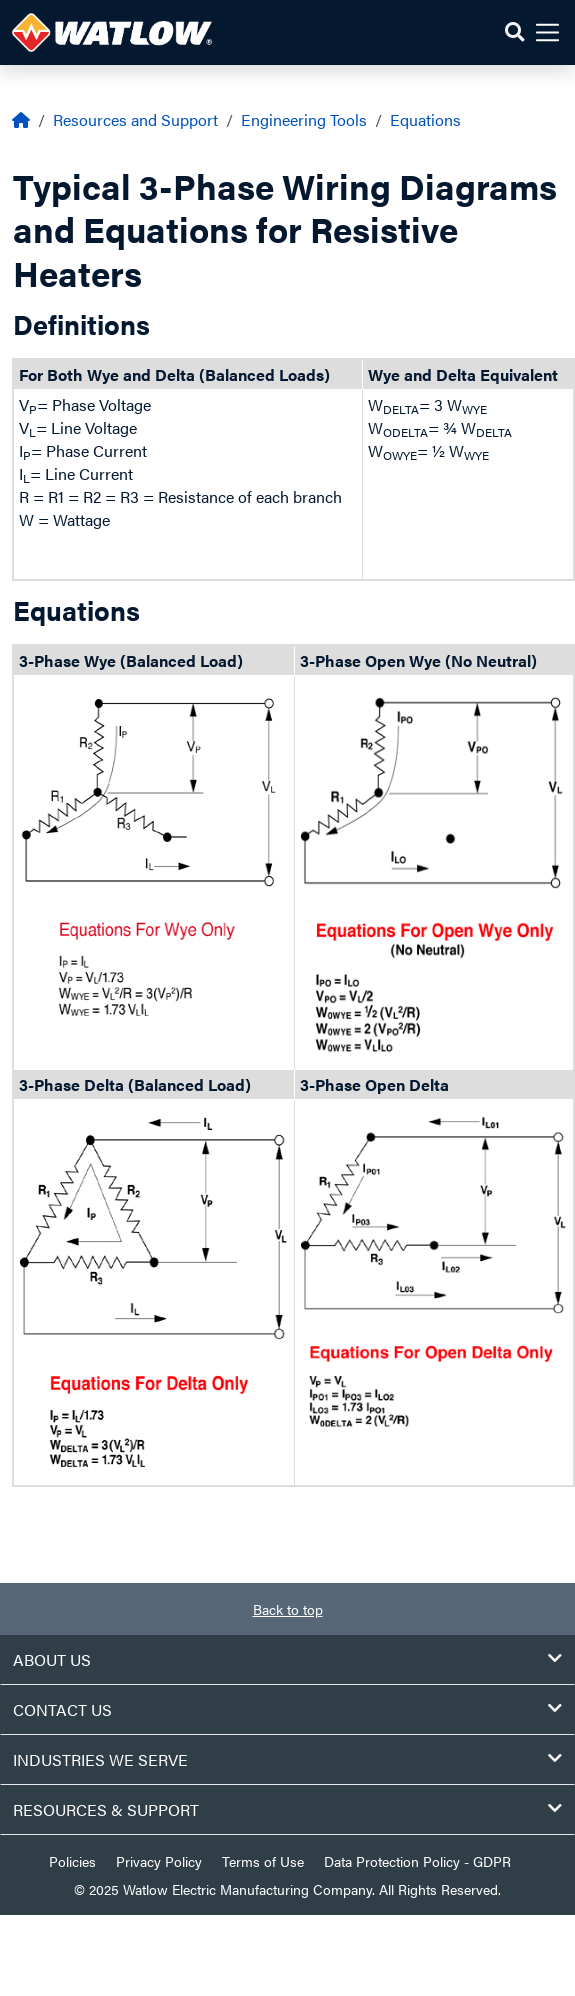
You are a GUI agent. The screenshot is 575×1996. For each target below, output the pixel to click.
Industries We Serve (287, 1759)
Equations (425, 119)
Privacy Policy (159, 1861)
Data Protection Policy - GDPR (417, 1861)
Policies (72, 1861)
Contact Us (287, 1709)
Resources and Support (135, 119)
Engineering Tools (304, 119)
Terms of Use (263, 1861)
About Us (287, 1659)
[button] (514, 32)
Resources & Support (287, 1809)
